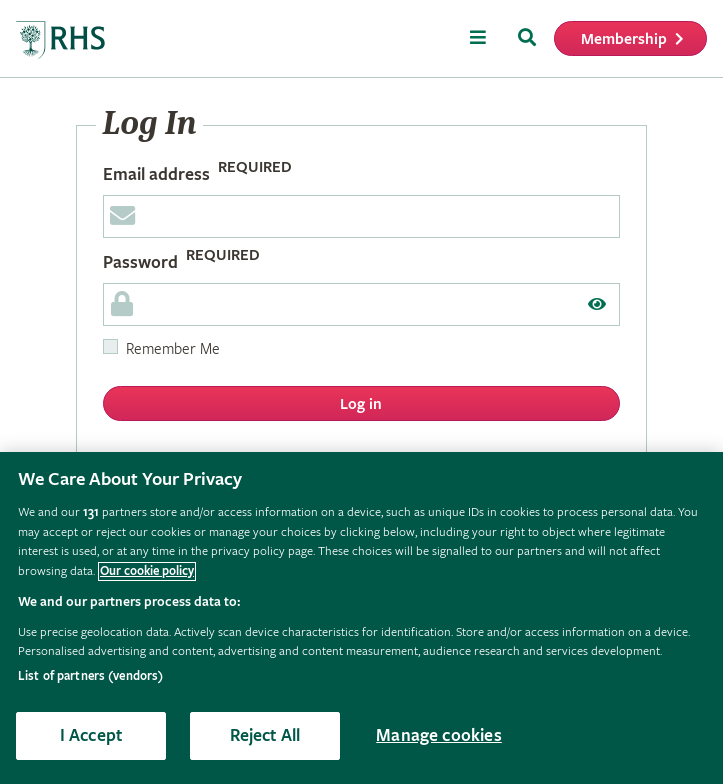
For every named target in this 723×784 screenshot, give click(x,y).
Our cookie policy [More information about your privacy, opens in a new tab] (147, 571)
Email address (156, 174)
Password (140, 262)
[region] (361, 618)
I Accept (91, 735)
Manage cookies (439, 735)
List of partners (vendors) (90, 676)
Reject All (265, 735)
